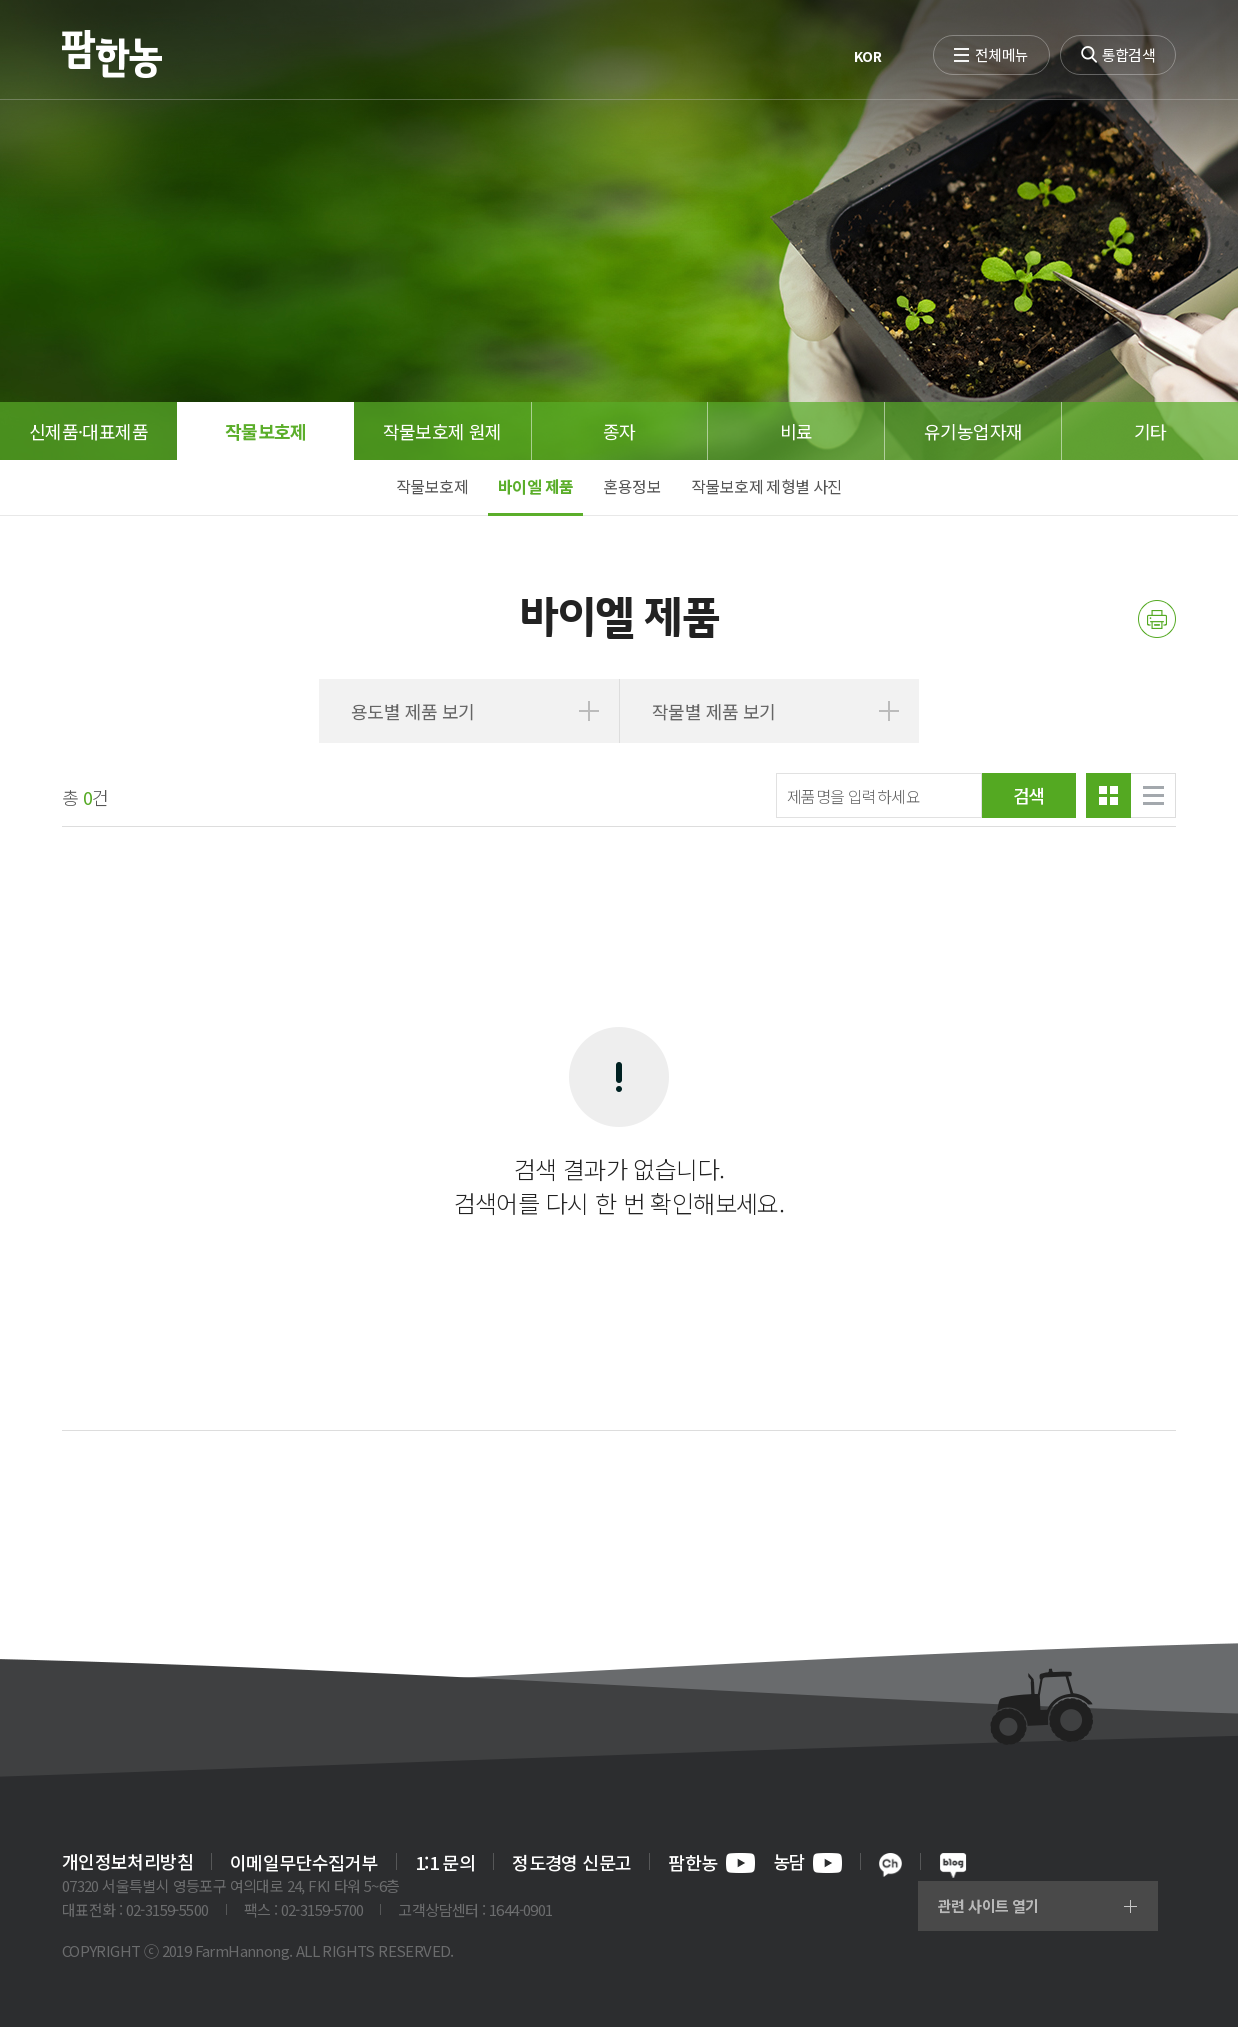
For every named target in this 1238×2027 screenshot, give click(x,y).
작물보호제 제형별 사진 (766, 486)
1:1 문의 (445, 1862)
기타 (1150, 431)
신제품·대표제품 (88, 431)
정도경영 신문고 (571, 1862)
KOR (867, 56)
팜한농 (711, 1863)
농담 (808, 1863)
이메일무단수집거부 (304, 1862)
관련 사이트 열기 (988, 1905)
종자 (619, 431)
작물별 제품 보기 (714, 711)
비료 (796, 431)
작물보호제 (266, 431)
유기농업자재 (973, 431)
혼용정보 (632, 486)
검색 (1029, 795)
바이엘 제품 (535, 486)
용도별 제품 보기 (413, 711)
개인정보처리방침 (127, 1861)
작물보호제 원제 (442, 431)
